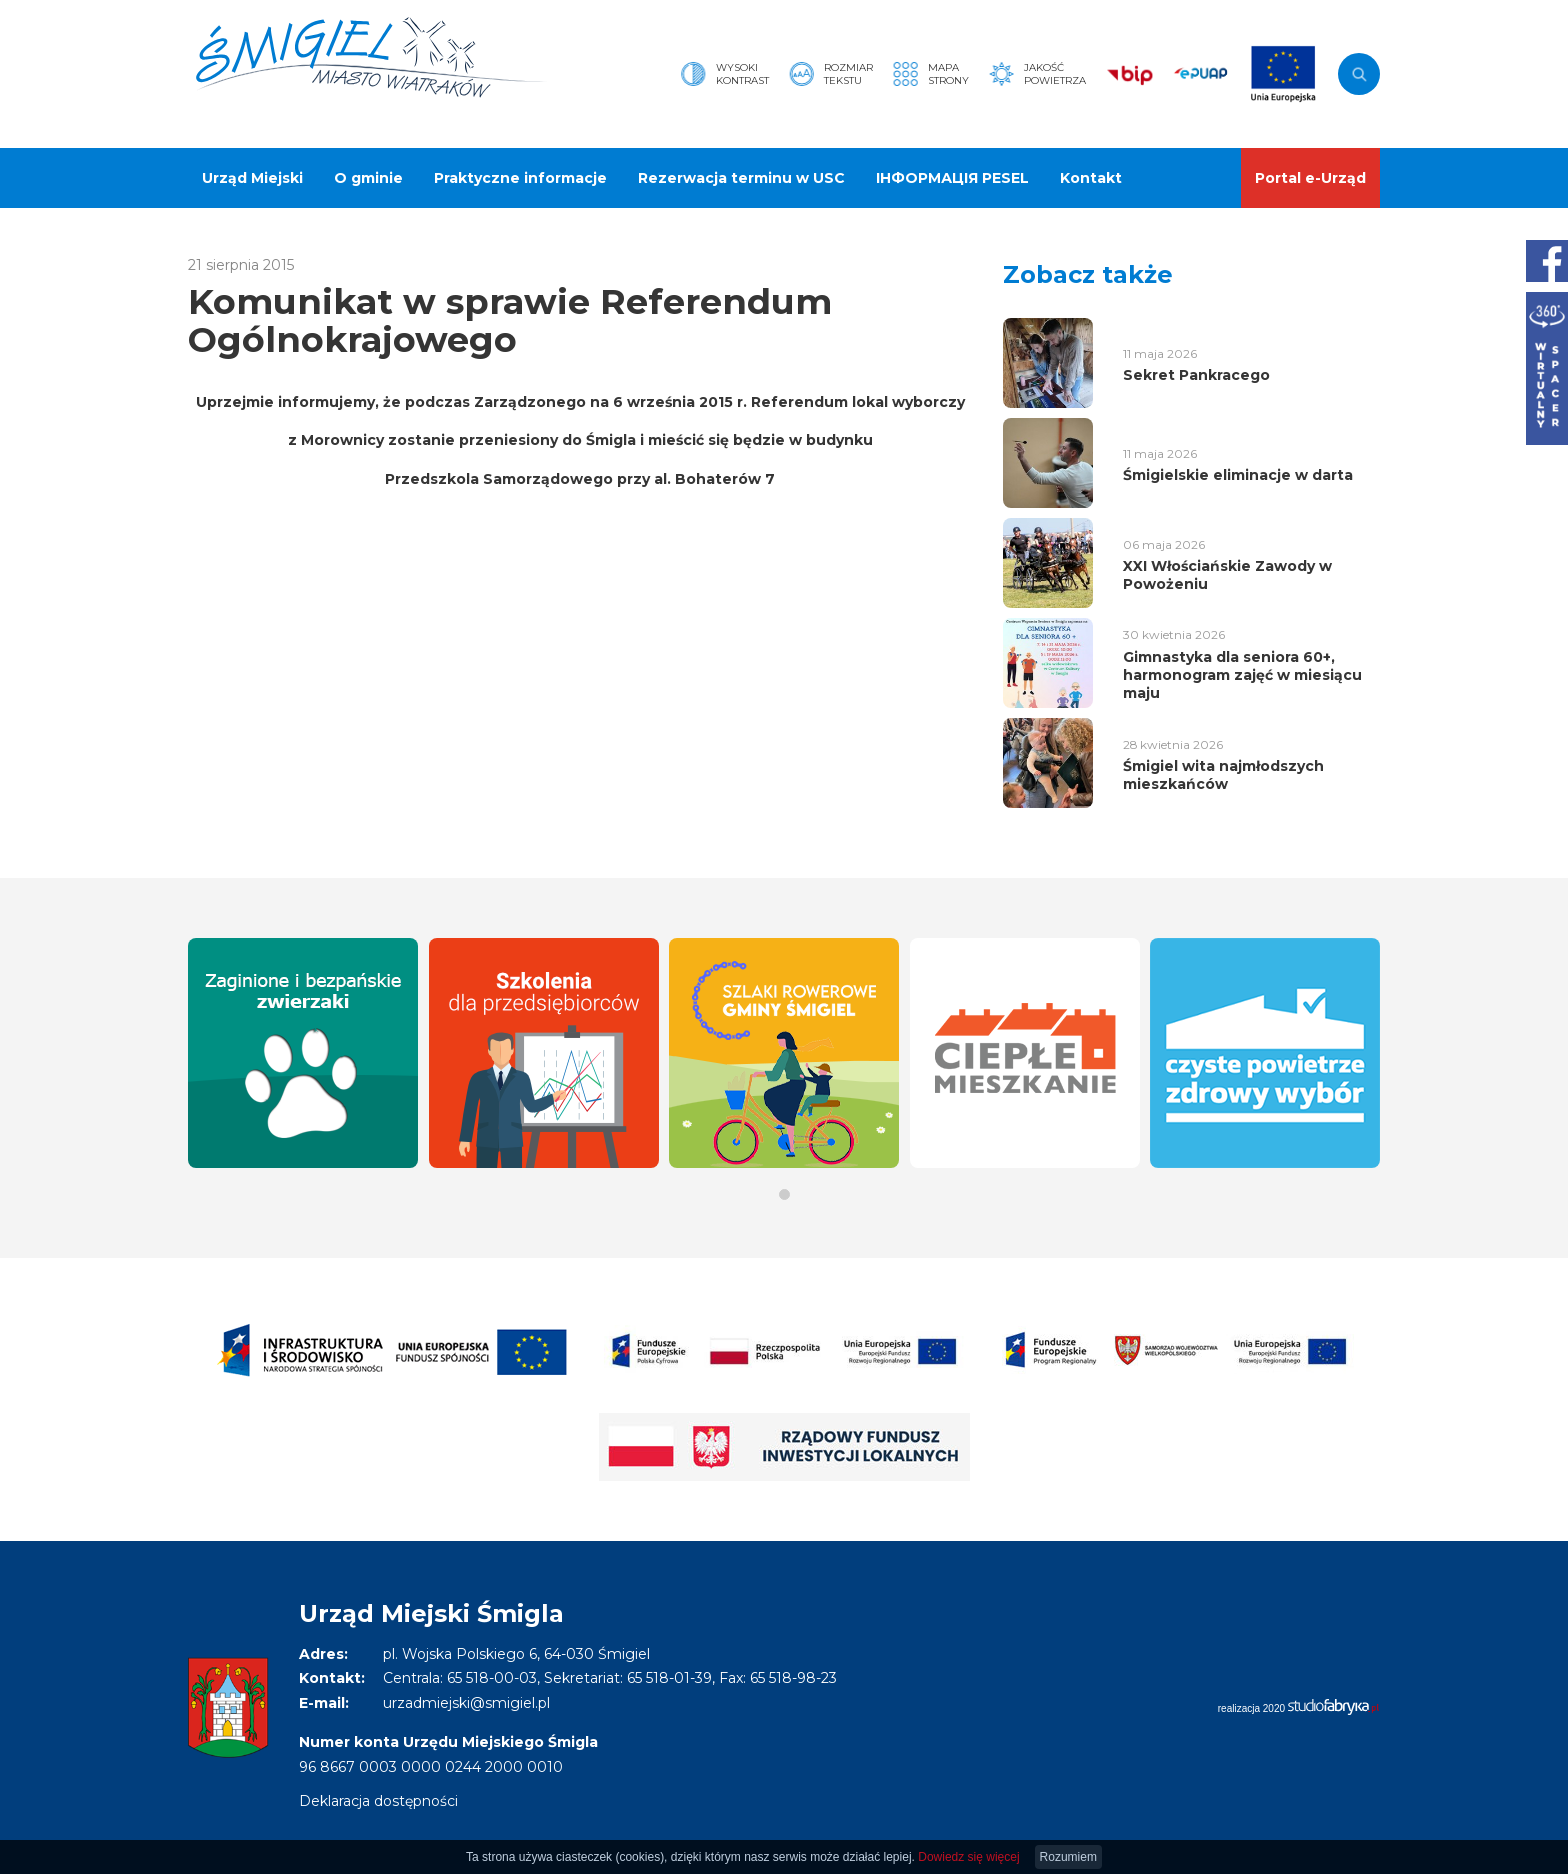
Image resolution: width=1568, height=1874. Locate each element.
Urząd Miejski (252, 178)
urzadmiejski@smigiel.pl (466, 1703)
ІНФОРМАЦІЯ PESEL (952, 178)
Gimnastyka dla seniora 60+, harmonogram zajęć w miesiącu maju (1242, 675)
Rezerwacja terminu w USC (741, 178)
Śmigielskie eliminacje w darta (1238, 475)
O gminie (368, 178)
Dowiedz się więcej (968, 1857)
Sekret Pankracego (1196, 375)
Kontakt (1091, 178)
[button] (784, 1194)
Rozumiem (1068, 1857)
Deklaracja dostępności (378, 1801)
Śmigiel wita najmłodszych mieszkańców (1223, 775)
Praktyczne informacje (520, 178)
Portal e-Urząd (1310, 178)
